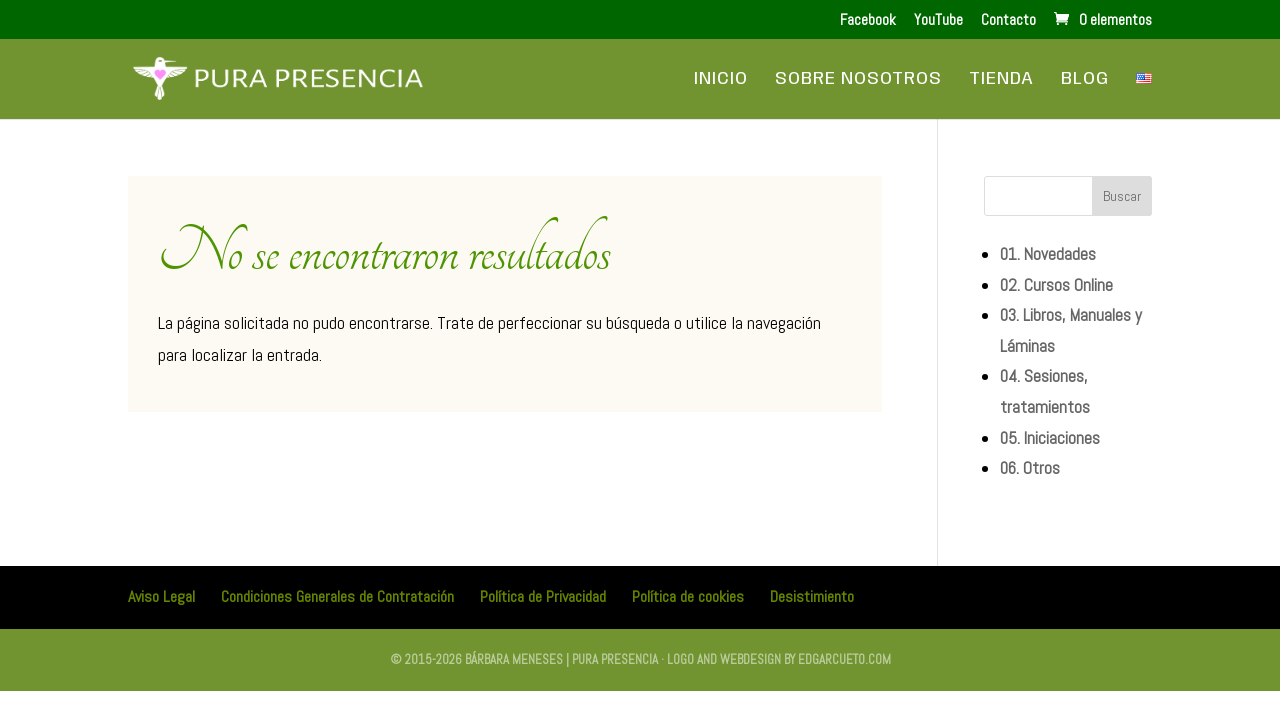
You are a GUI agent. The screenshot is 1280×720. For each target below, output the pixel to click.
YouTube (938, 20)
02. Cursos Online (1056, 285)
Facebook (868, 20)
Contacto (1008, 20)
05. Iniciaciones (1050, 438)
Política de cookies (688, 596)
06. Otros (1030, 468)
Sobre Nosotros (858, 80)
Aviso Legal (161, 596)
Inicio (721, 80)
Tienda (1001, 80)
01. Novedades (1048, 254)
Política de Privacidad (543, 596)
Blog (1085, 80)
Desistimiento (812, 596)
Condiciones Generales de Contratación (337, 596)
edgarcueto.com (844, 659)
